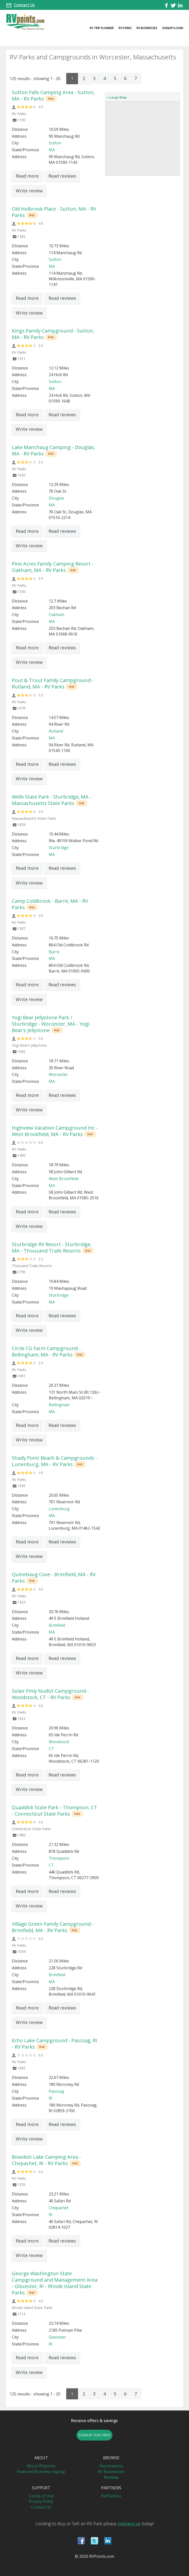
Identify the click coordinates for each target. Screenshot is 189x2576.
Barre (54, 951)
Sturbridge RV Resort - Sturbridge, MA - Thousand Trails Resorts (52, 1247)
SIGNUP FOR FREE (94, 2434)
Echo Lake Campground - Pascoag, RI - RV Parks (54, 2043)
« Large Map (116, 97)
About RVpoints (41, 2466)
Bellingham (59, 1404)
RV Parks (125, 28)
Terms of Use (41, 2496)
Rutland (56, 731)
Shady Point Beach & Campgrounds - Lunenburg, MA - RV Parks (54, 1461)
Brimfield (57, 1625)
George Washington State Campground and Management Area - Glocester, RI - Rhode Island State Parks (54, 2283)
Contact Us (24, 5)
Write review (29, 191)
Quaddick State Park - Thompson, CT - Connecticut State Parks (54, 1810)
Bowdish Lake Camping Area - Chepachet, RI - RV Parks (46, 2160)
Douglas (56, 498)
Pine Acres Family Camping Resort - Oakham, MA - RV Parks (53, 566)
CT (51, 1748)
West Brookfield (63, 1178)
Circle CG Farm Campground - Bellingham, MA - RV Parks (46, 1351)
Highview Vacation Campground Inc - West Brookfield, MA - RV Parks (55, 1130)
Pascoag (56, 2091)
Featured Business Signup (41, 2471)
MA (52, 149)
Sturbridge (59, 847)
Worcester (58, 1074)
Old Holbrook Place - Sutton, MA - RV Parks (54, 211)
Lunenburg (59, 1508)
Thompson (59, 1858)
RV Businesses (147, 28)
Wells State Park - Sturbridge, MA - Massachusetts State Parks (52, 799)
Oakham (56, 614)
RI (50, 2098)
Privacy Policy (41, 2501)
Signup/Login (172, 28)
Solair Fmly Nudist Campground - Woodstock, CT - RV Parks (50, 1694)
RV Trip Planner (102, 28)
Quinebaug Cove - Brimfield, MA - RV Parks (54, 1577)
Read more (27, 176)
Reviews (111, 2477)
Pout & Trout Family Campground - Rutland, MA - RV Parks (53, 683)
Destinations (111, 2466)
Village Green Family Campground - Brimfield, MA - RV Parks (53, 1927)
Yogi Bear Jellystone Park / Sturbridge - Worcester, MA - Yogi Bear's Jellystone (50, 1024)
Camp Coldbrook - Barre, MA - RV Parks (50, 904)
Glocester (57, 2337)
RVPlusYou (111, 2496)
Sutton (55, 143)
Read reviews (62, 176)
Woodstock (59, 1741)
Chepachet (58, 2207)
